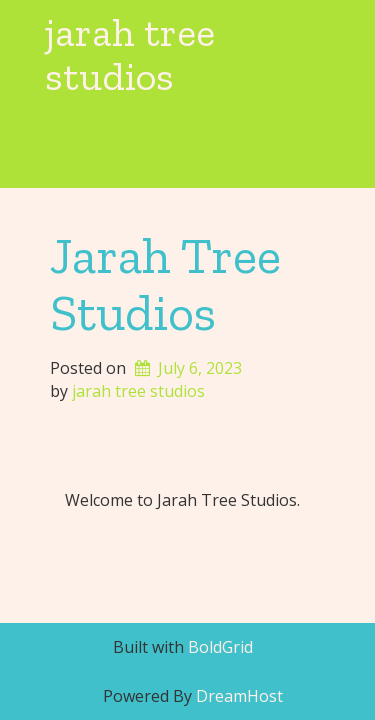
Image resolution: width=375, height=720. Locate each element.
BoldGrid (220, 647)
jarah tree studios (130, 54)
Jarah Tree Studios (165, 283)
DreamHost (239, 696)
